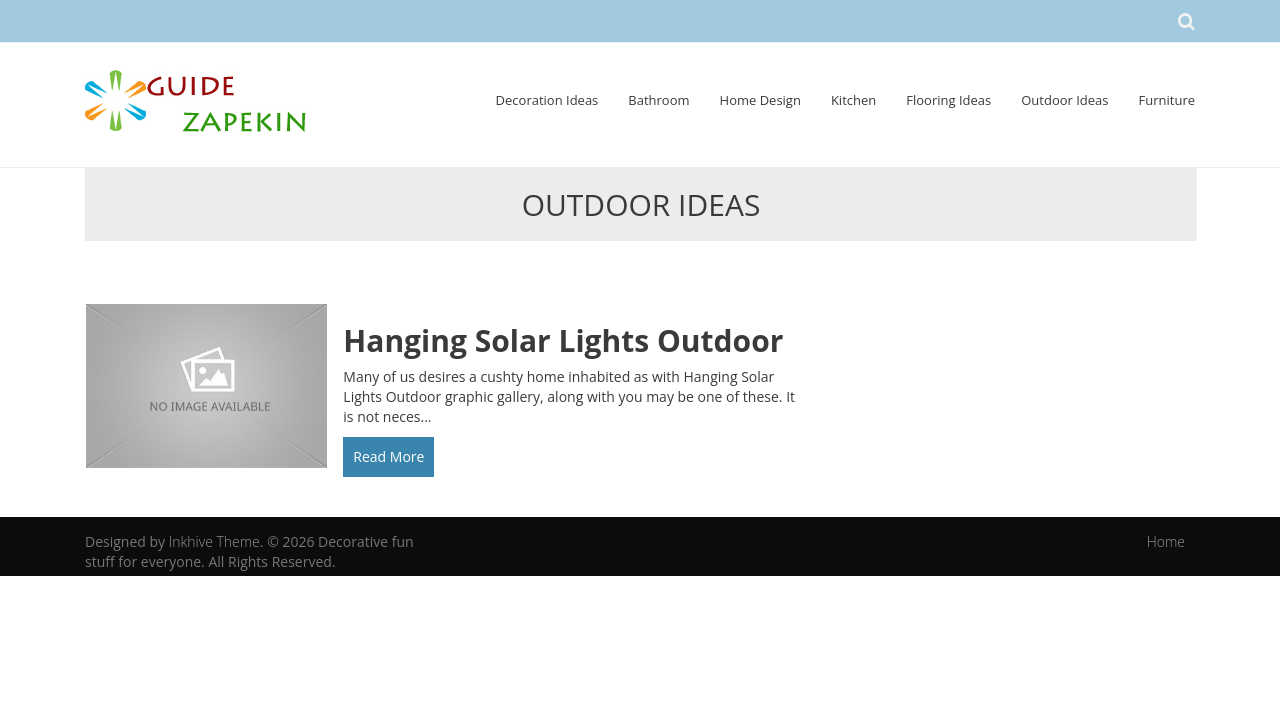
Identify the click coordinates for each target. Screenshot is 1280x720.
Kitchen (853, 100)
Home (1166, 541)
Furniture (1167, 100)
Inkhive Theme (214, 541)
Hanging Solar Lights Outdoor (563, 340)
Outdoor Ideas (1064, 100)
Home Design (760, 100)
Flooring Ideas (948, 100)
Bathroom (658, 100)
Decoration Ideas (547, 100)
